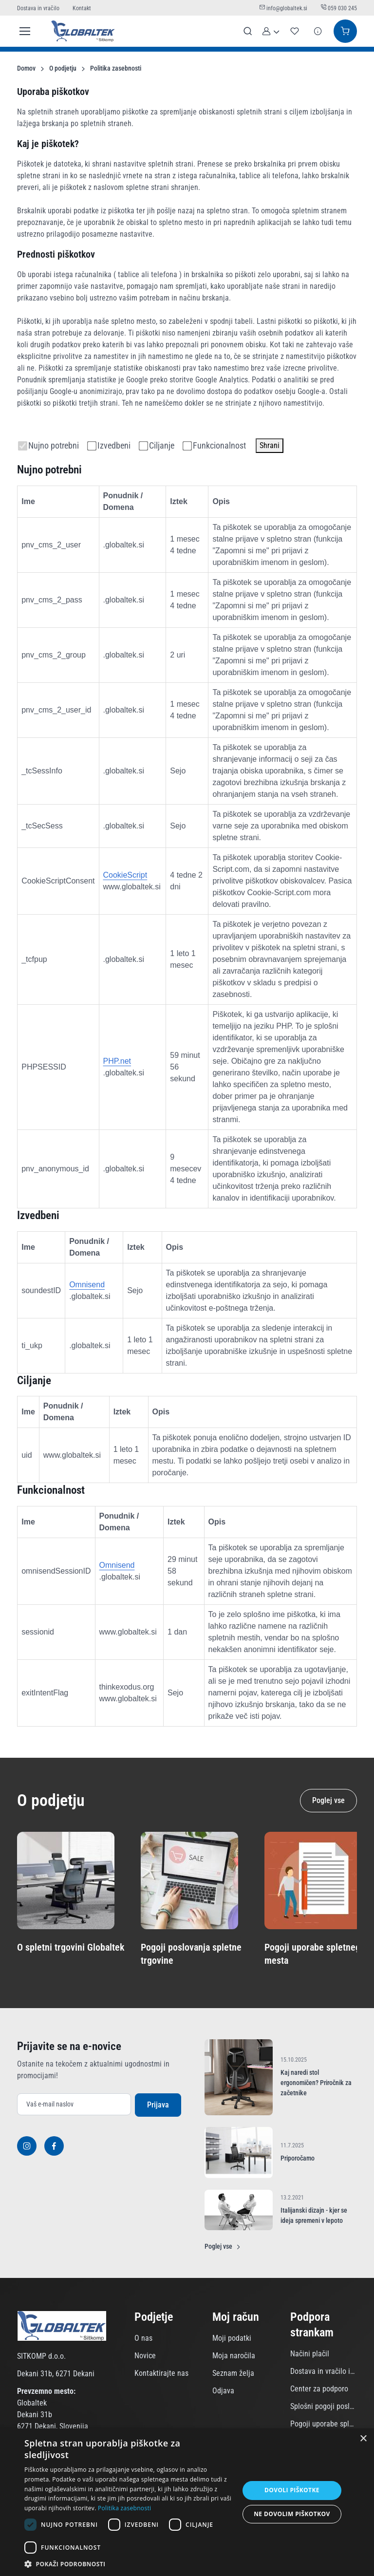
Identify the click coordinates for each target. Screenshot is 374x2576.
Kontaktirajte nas (161, 2373)
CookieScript (125, 875)
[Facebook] (54, 2146)
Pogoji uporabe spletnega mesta (323, 2423)
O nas (143, 2338)
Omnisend (87, 1284)
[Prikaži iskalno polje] (248, 31)
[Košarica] (345, 31)
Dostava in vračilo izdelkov (323, 2371)
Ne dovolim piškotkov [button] (292, 2514)
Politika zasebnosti (115, 68)
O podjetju (62, 68)
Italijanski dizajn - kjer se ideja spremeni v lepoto (313, 2215)
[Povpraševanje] (318, 31)
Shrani (270, 445)
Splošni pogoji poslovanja (323, 2406)
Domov (26, 68)
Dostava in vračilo (39, 8)
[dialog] (187, 2502)
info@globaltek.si (284, 8)
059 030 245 (338, 8)
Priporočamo (297, 2158)
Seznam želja (233, 2373)
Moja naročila (233, 2355)
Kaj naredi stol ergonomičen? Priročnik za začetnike (316, 2082)
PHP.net (117, 1061)
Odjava (223, 2390)
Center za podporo (319, 2388)
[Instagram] (27, 2146)
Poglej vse (328, 1800)
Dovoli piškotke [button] (291, 2490)
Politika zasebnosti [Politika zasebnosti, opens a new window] (124, 2508)
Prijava (158, 2104)
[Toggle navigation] (22, 31)
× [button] (363, 2439)
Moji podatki (231, 2338)
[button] (271, 31)
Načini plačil (309, 2353)
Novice (145, 2355)
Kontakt (82, 8)
